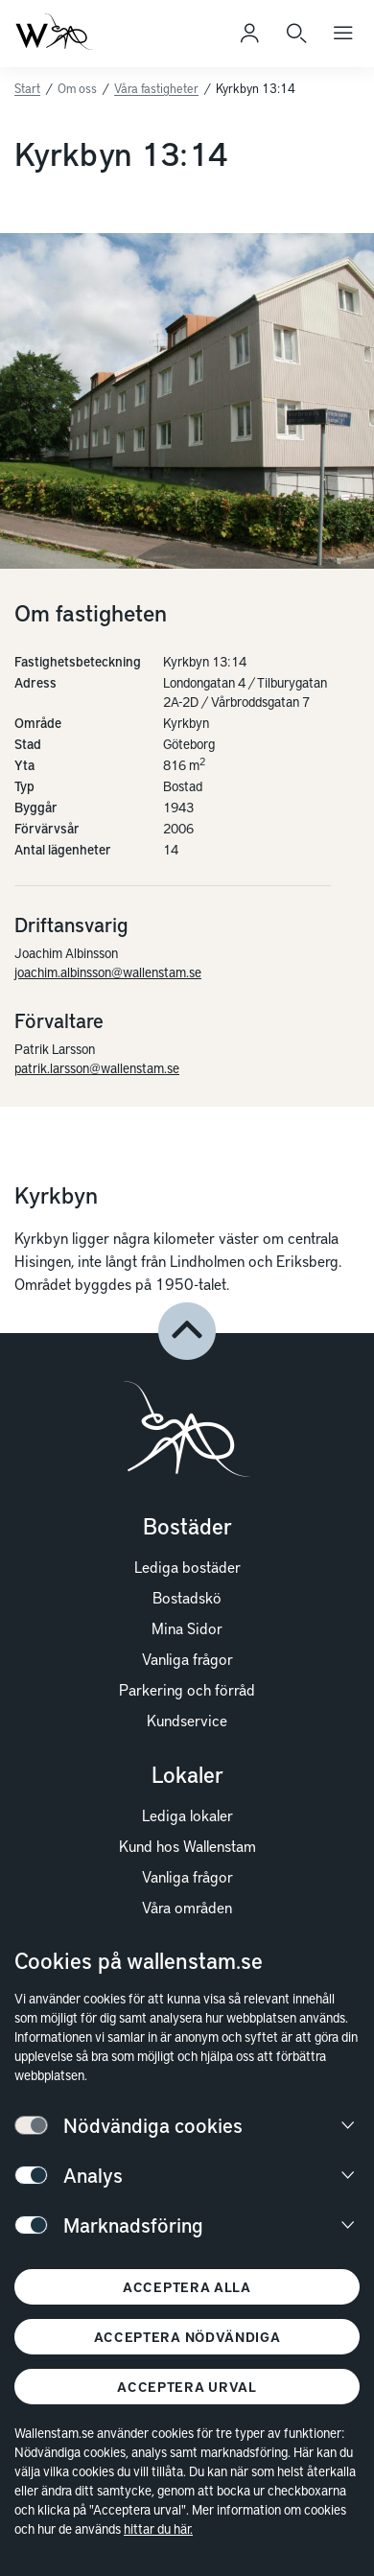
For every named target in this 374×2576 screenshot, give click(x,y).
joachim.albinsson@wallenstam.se (107, 972)
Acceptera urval (187, 2386)
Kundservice (187, 1719)
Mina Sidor (187, 1627)
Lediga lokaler (187, 1814)
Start (27, 88)
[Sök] (296, 33)
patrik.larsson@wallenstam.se (96, 1068)
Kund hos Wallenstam (187, 1845)
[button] (187, 1331)
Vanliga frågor (187, 1658)
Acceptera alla (187, 2287)
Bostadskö (187, 1596)
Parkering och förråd (187, 1688)
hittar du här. (158, 2528)
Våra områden (187, 1906)
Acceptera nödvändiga (187, 2337)
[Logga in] (249, 33)
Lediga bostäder (187, 1566)
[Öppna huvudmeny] (343, 33)
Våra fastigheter (156, 88)
